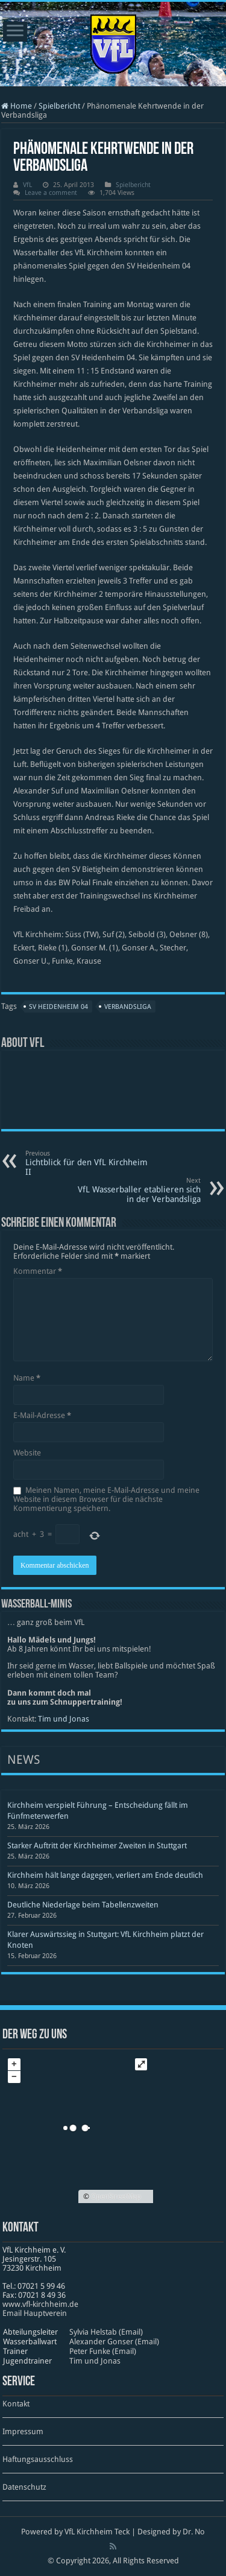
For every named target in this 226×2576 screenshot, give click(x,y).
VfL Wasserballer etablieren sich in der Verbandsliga (139, 1190)
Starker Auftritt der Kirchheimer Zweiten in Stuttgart (97, 1845)
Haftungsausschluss (37, 2459)
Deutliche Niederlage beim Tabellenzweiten (83, 1904)
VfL (27, 185)
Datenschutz (24, 2487)
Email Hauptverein (34, 2313)
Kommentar (37, 1271)
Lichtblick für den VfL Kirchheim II (87, 1163)
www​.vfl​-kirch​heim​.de (40, 2304)
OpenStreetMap (116, 2196)
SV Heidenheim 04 (58, 1007)
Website (27, 1452)
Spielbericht (59, 105)
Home (16, 105)
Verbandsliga (127, 1007)
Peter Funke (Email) (102, 2351)
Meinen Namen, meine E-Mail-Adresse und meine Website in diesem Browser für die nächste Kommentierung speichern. (106, 1499)
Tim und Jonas (63, 1718)
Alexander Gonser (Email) (114, 2341)
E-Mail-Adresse (42, 1415)
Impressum (22, 2431)
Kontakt (16, 2403)
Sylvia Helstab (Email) (106, 2331)
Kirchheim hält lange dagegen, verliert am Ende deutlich (105, 1875)
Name (26, 1377)
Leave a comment (51, 193)
